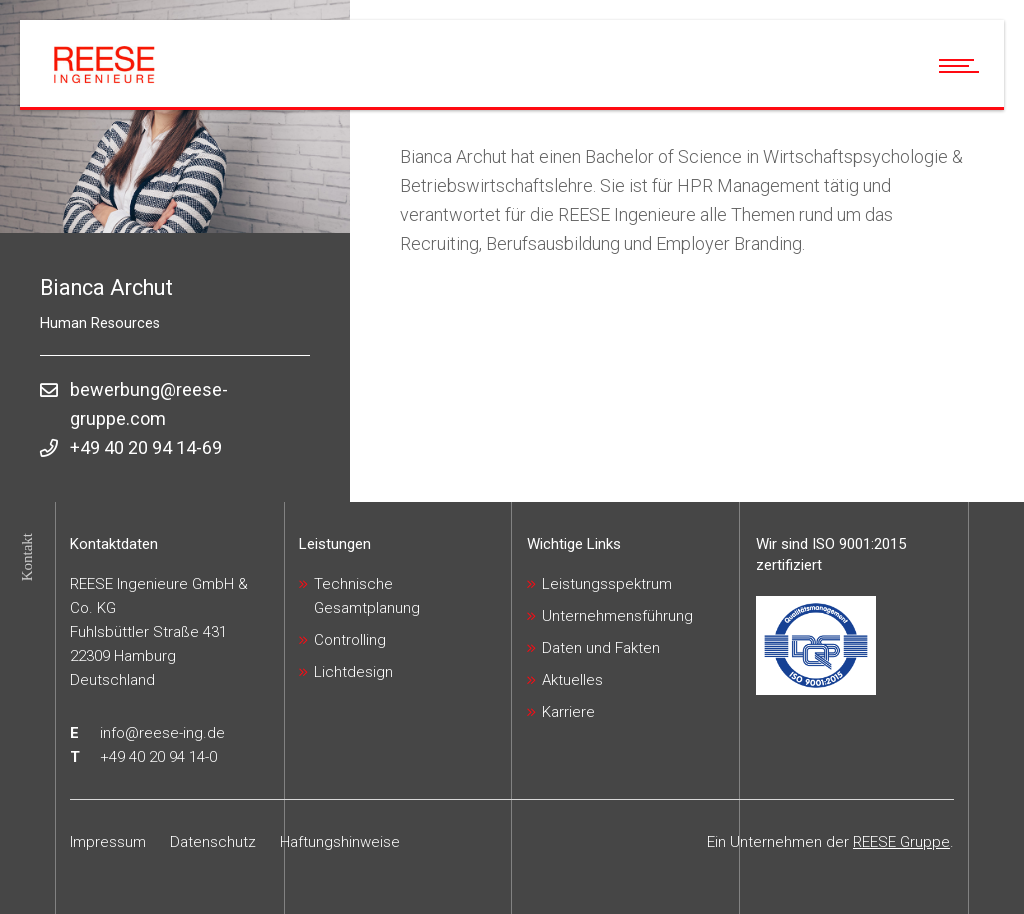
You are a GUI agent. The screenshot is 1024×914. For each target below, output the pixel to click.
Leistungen (335, 544)
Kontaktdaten (114, 544)
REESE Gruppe (901, 842)
